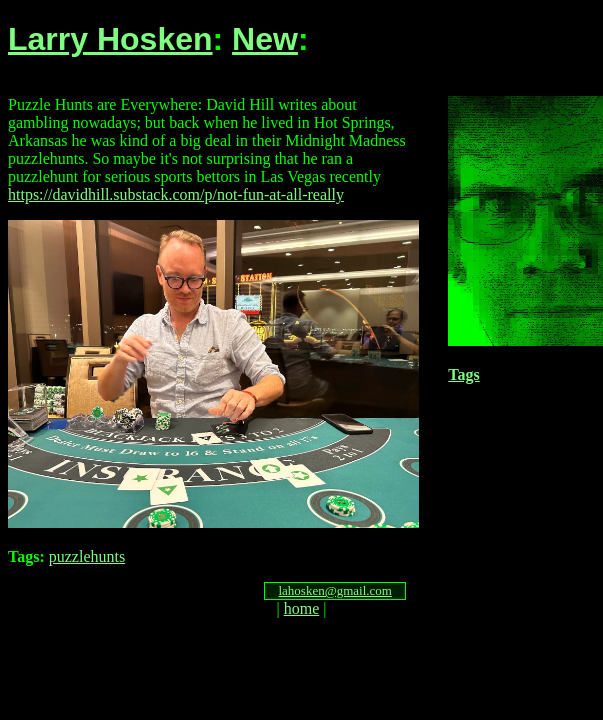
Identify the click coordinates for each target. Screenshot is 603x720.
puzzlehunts (87, 556)
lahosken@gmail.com (334, 590)
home (302, 608)
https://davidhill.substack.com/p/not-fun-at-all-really (176, 194)
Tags (463, 374)
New (265, 39)
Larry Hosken (110, 39)
